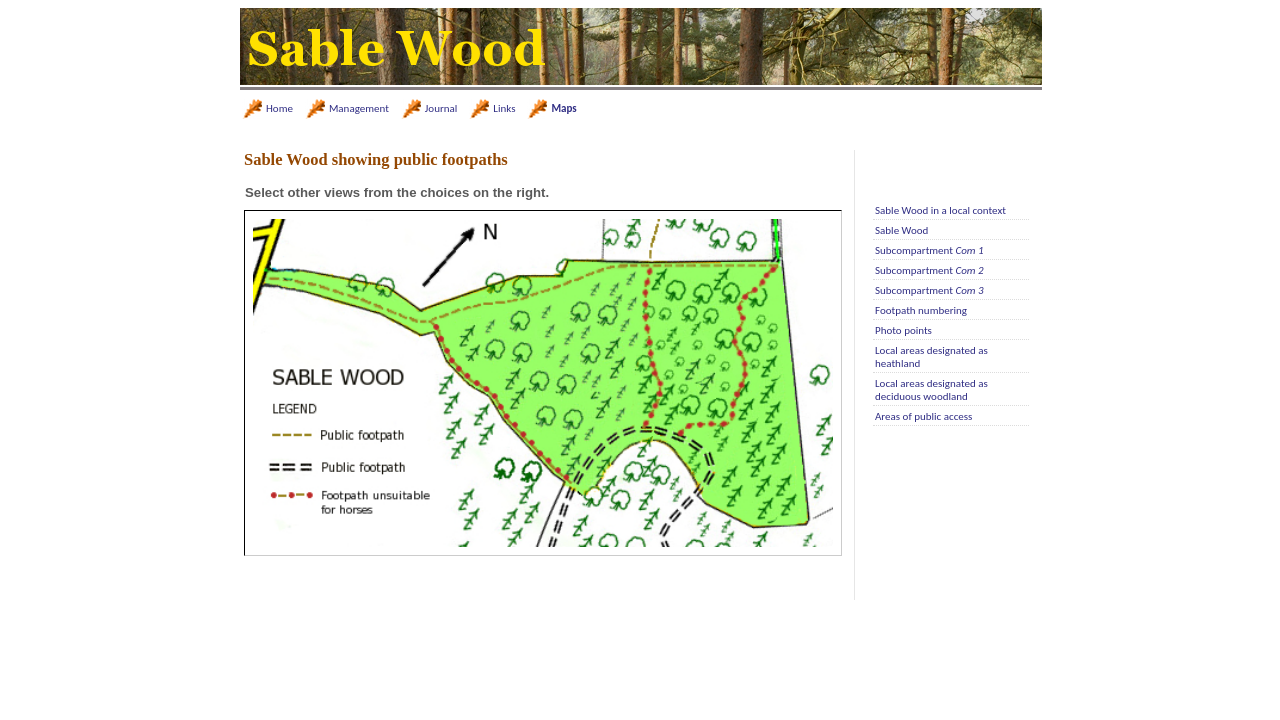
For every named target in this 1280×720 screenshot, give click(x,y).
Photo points (903, 330)
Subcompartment (929, 250)
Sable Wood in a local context (940, 210)
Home (279, 108)
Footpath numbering (921, 310)
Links (504, 108)
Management (359, 108)
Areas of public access (923, 416)
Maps (563, 108)
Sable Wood (901, 230)
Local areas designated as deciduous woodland (931, 390)
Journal (441, 108)
